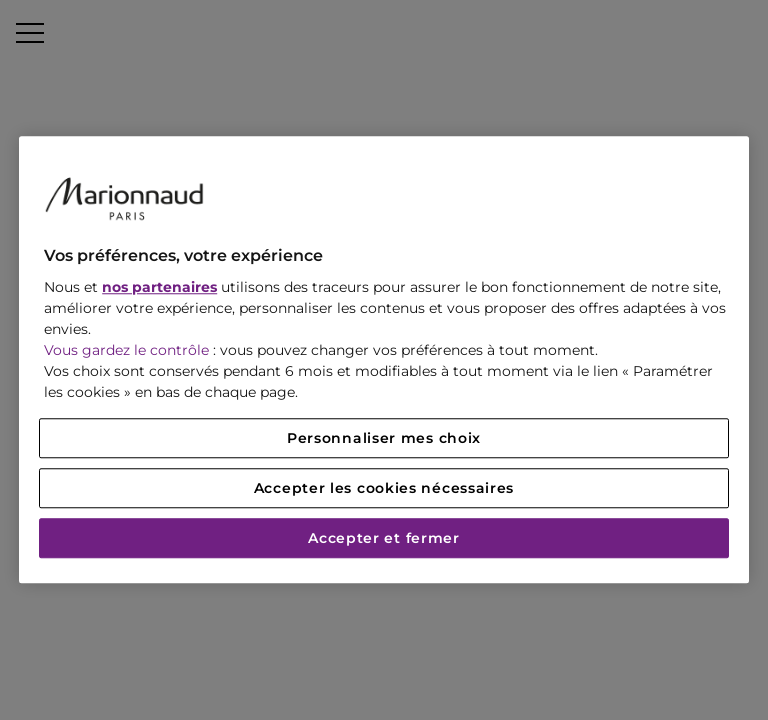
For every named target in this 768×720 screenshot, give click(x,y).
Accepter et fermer (384, 539)
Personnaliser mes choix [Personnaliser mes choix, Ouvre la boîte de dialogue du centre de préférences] (384, 439)
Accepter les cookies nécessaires (384, 489)
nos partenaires (159, 288)
